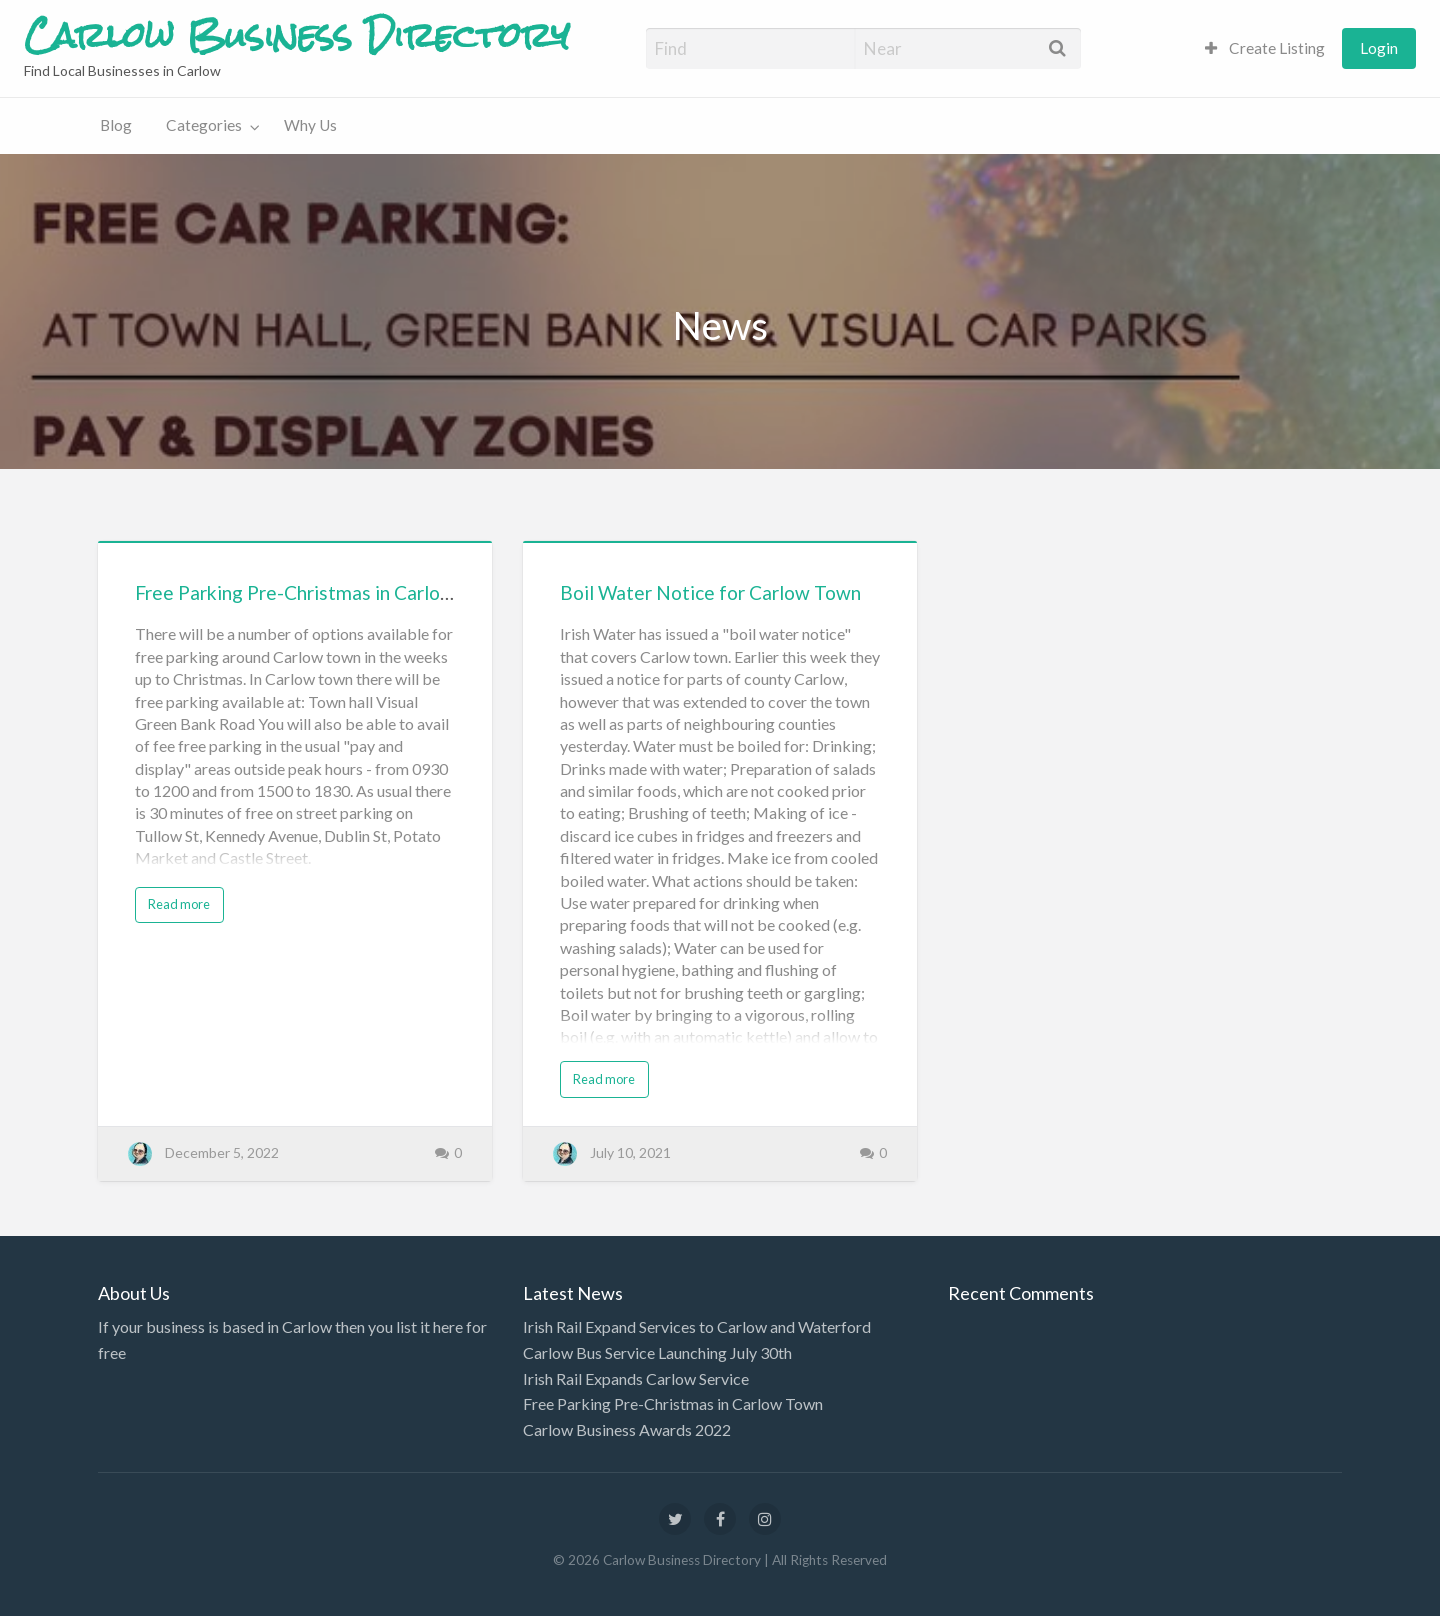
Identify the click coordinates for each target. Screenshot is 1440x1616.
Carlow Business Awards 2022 (627, 1429)
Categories (204, 125)
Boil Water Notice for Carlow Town (710, 592)
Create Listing (1265, 48)
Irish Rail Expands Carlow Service (636, 1378)
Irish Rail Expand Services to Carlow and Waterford (697, 1326)
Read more (179, 904)
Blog (116, 125)
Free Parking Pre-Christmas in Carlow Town (320, 592)
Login (1379, 48)
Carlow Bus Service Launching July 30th (657, 1352)
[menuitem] (1265, 48)
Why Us (310, 125)
